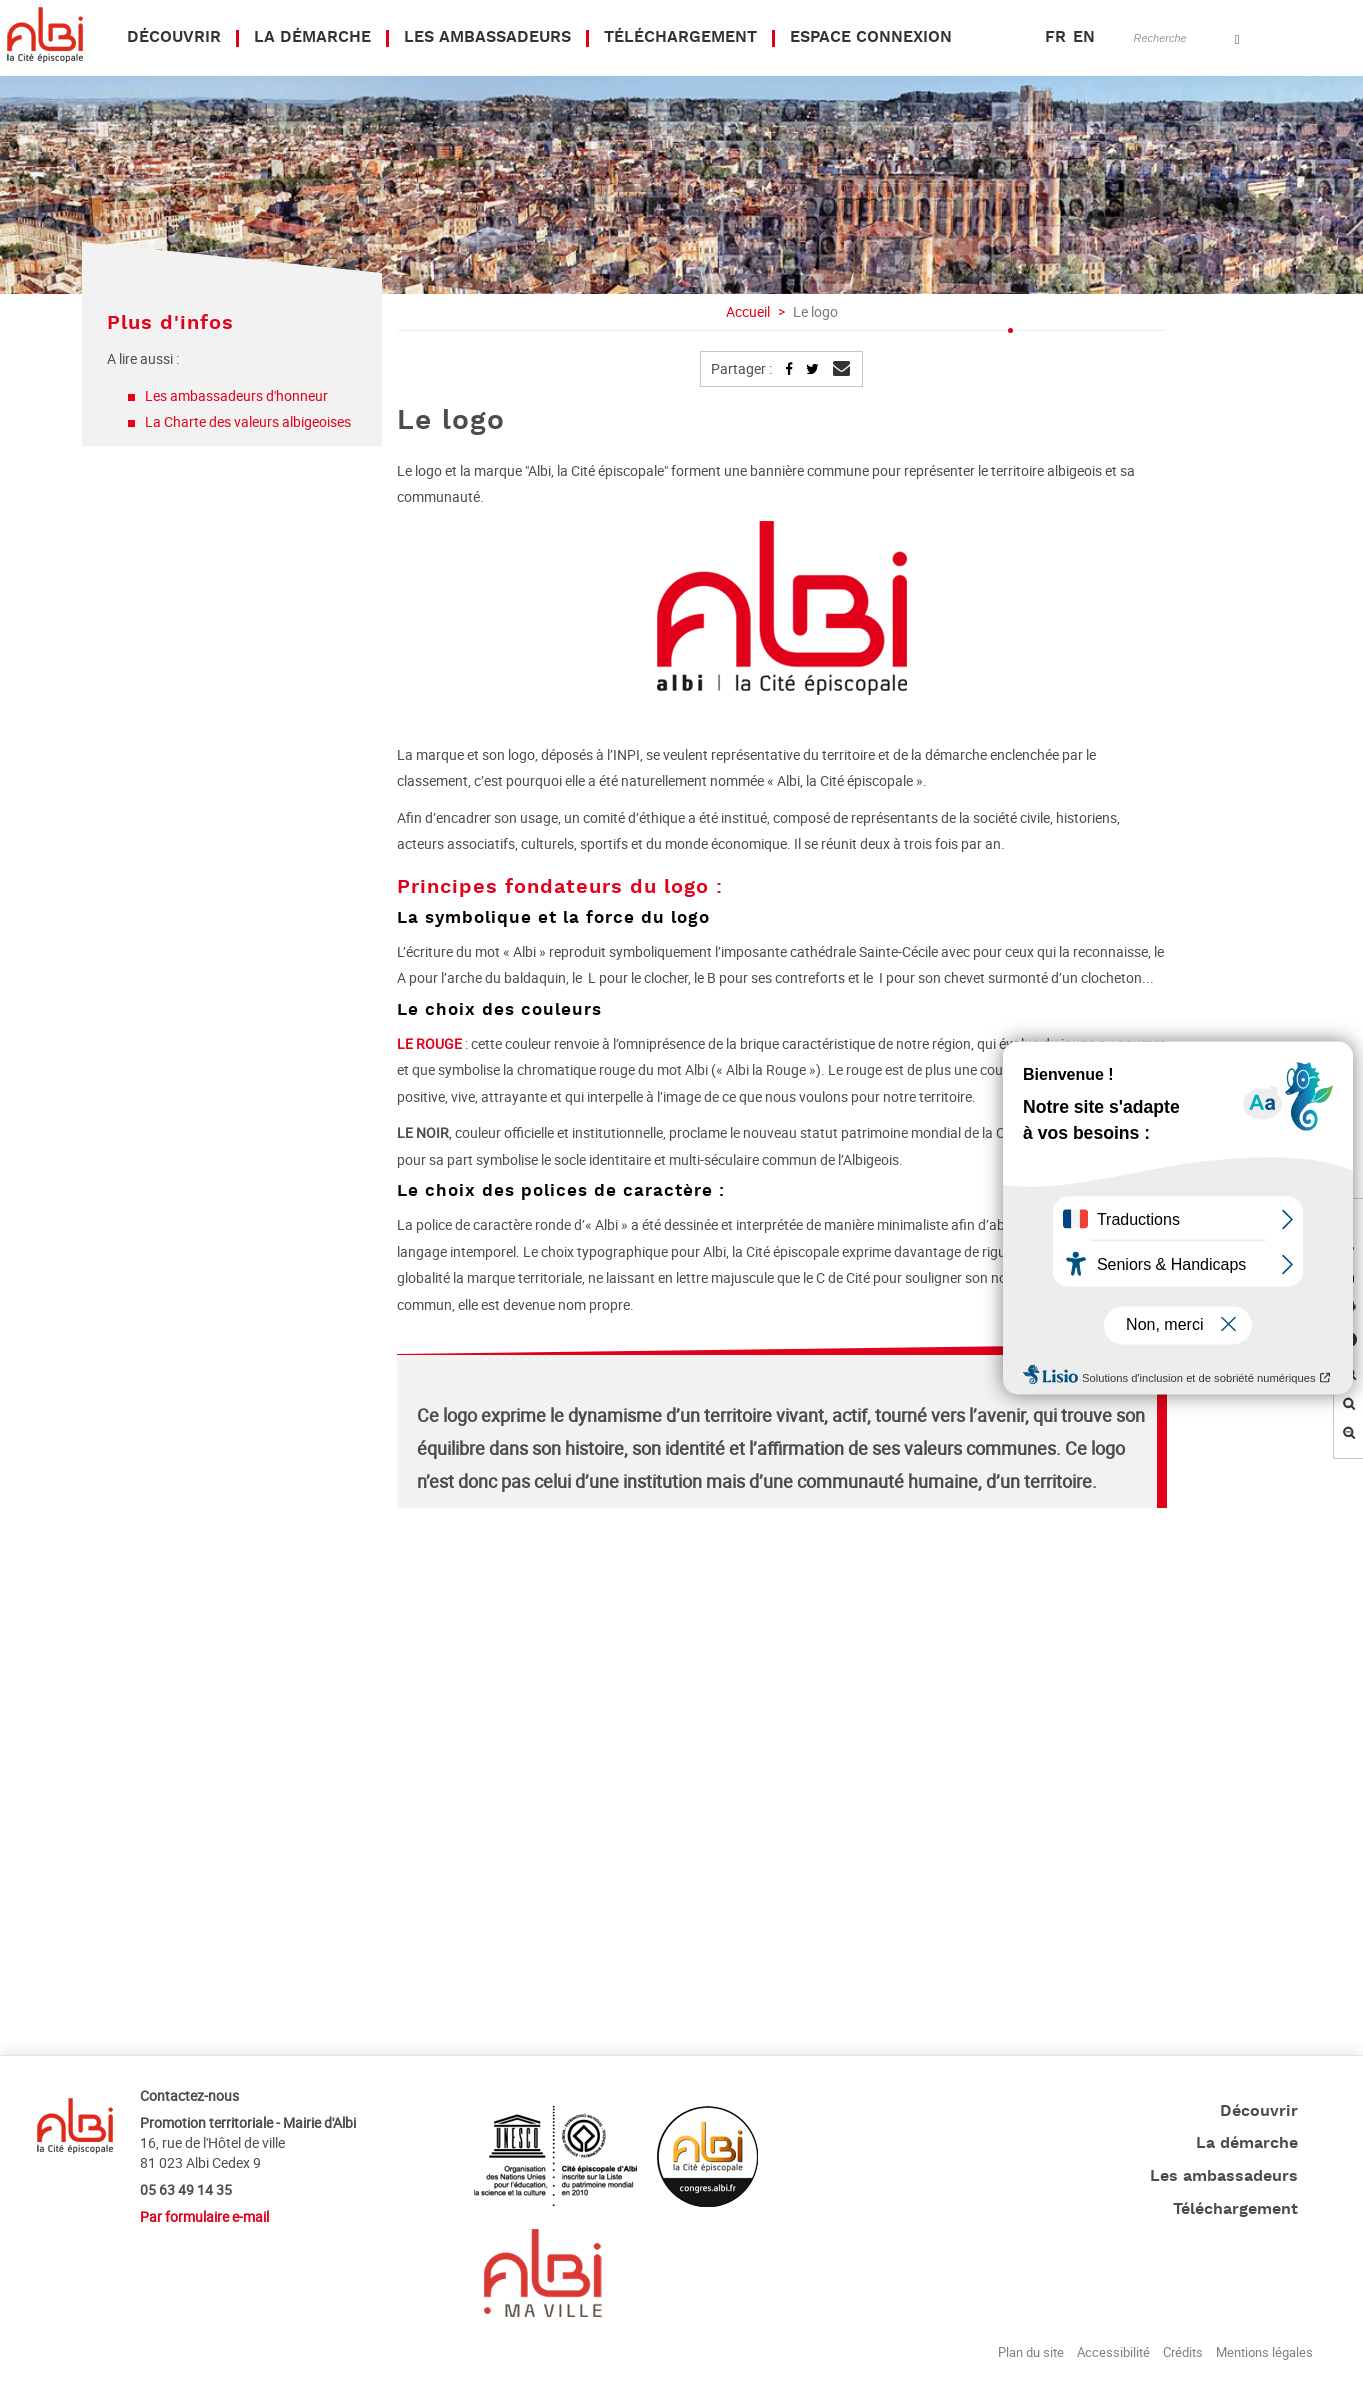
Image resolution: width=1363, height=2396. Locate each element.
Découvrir (1259, 2112)
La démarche (1247, 2144)
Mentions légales (1264, 2352)
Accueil (748, 311)
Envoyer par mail (840, 374)
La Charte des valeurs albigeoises (248, 421)
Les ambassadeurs (1224, 2177)
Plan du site (1031, 2352)
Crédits (1183, 2352)
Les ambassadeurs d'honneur (238, 395)
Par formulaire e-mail (204, 2216)
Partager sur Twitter (812, 369)
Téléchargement (1235, 2210)
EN (1084, 38)
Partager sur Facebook (789, 369)
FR (1055, 38)
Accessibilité (1113, 2352)
